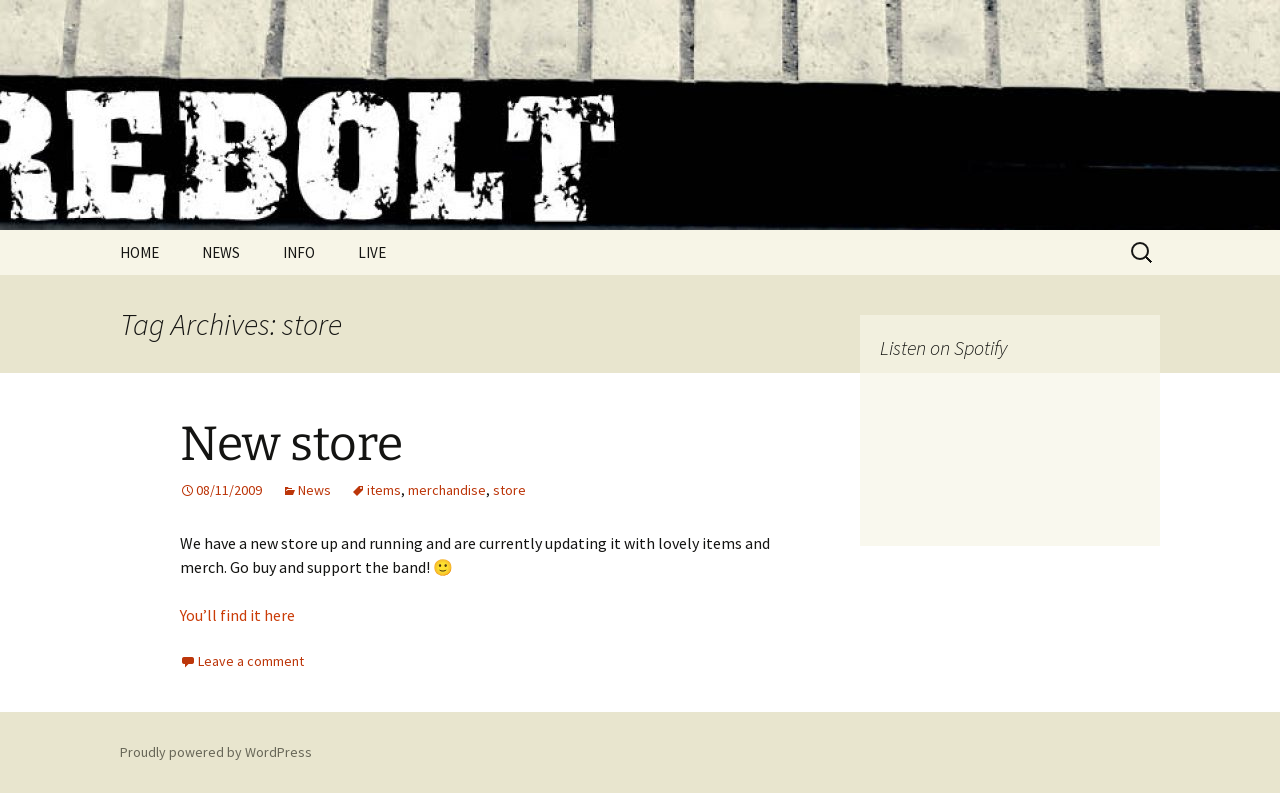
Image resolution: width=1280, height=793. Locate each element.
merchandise (447, 490)
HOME (139, 252)
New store (291, 444)
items (384, 490)
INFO (299, 252)
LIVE (372, 252)
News (314, 490)
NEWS (221, 252)
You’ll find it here (237, 615)
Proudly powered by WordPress (216, 752)
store (509, 490)
